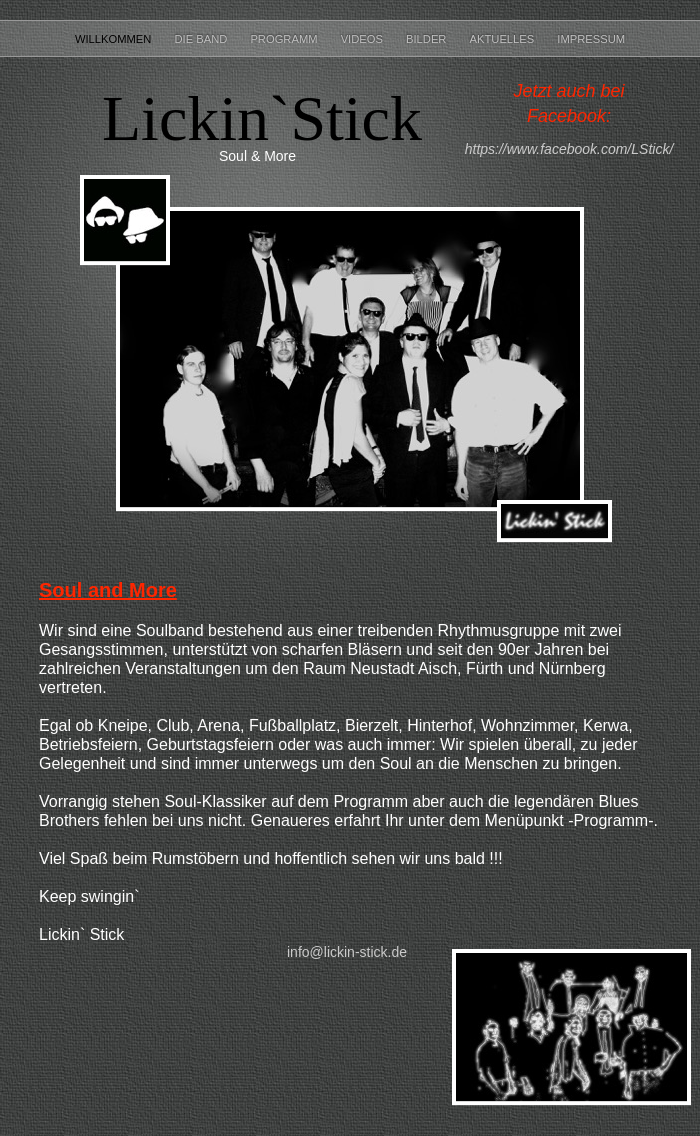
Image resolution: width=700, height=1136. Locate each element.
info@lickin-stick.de (347, 952)
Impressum (591, 39)
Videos (363, 39)
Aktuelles (504, 39)
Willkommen (115, 39)
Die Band (202, 39)
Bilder (428, 39)
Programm (285, 39)
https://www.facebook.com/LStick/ (569, 149)
